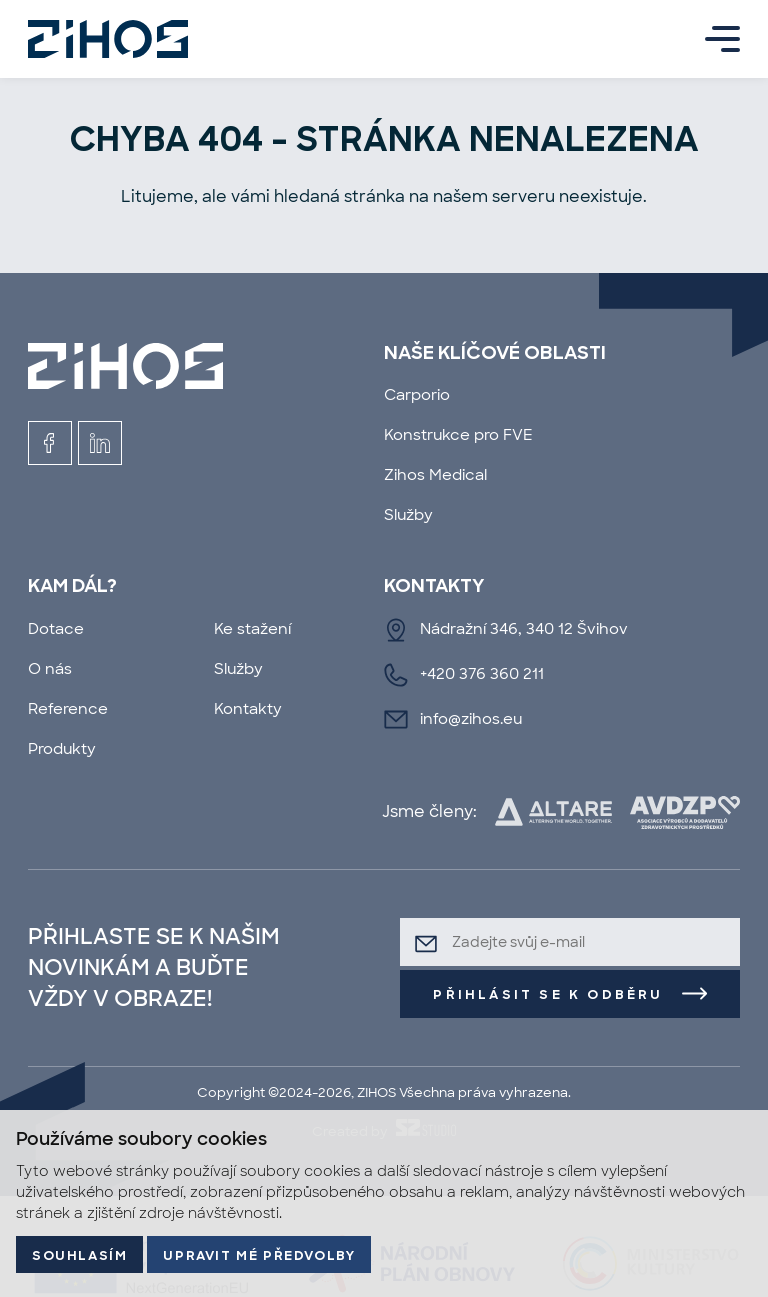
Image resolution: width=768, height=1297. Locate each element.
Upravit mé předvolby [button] (259, 1256)
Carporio (417, 394)
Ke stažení (252, 628)
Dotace (56, 628)
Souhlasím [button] (79, 1256)
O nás (50, 668)
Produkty (62, 748)
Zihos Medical (435, 474)
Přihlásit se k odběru (548, 995)
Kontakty (248, 708)
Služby (408, 514)
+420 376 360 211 (482, 673)
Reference (68, 708)
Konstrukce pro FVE (458, 434)
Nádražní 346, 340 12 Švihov (524, 628)
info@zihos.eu (471, 718)
